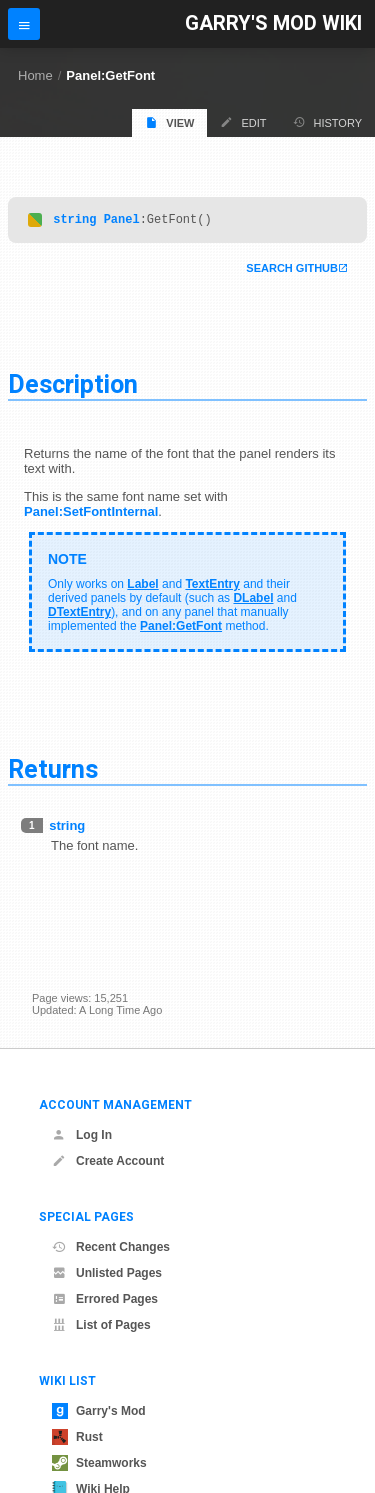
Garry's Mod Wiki (273, 23)
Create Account (108, 1161)
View (169, 122)
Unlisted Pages (107, 1273)
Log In (82, 1135)
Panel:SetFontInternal (91, 514)
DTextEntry (79, 615)
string (74, 221)
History (328, 122)
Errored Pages (105, 1299)
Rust (77, 1437)
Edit (243, 122)
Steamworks (99, 1463)
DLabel (253, 601)
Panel (122, 221)
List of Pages (101, 1325)
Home (35, 75)
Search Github (292, 271)
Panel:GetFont (110, 75)
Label (142, 587)
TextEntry (212, 587)
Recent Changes (111, 1247)
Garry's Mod (99, 1411)
